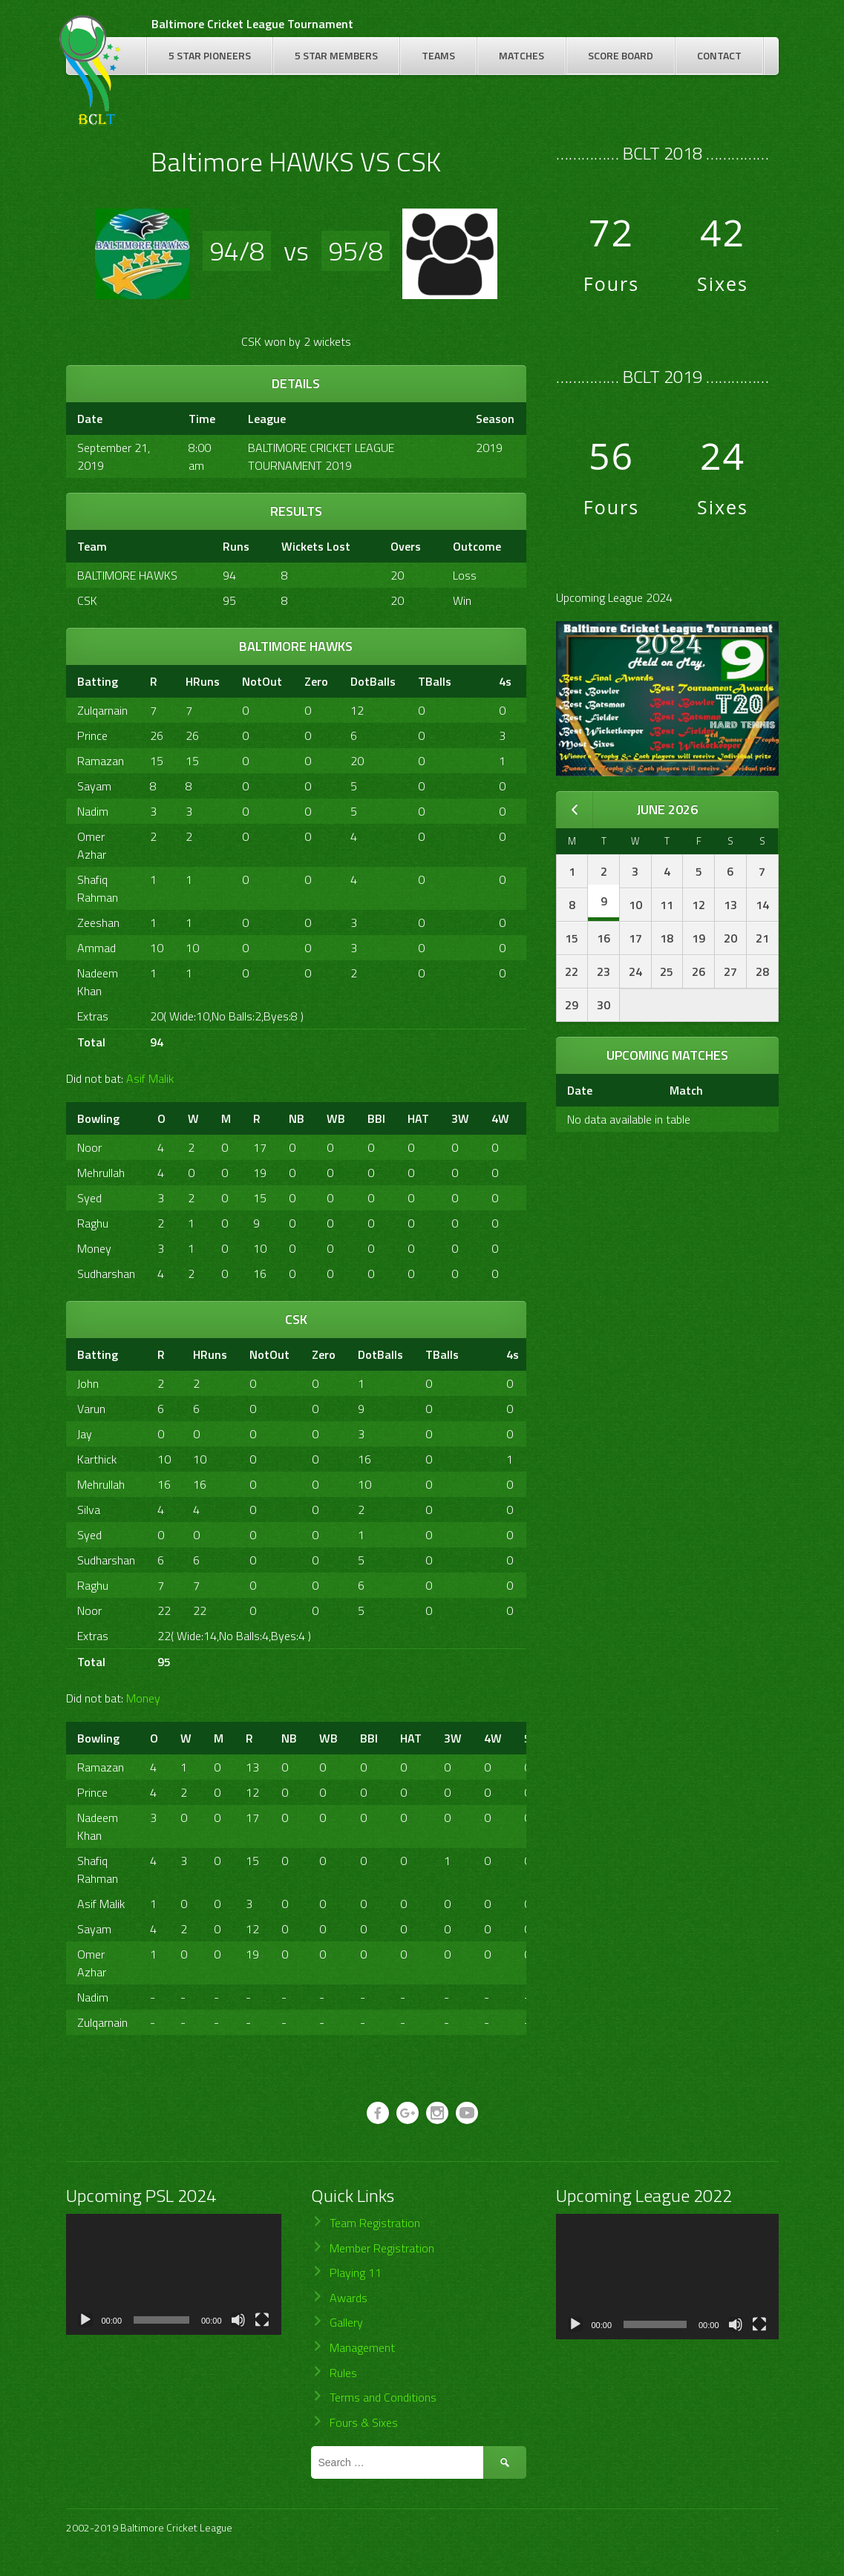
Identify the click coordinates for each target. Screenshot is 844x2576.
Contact (719, 55)
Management (362, 2347)
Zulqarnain (102, 710)
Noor (89, 1147)
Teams (438, 55)
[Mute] (238, 2320)
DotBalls (373, 681)
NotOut (262, 681)
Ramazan (100, 761)
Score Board (620, 55)
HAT (418, 1118)
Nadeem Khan (97, 982)
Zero (316, 681)
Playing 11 (356, 2272)
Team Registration (375, 2223)
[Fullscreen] (262, 2320)
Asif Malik (150, 1078)
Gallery (346, 2322)
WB (336, 1118)
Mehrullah (101, 1173)
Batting (97, 681)
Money (94, 1248)
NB (296, 1118)
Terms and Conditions (383, 2397)
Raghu (92, 1223)
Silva (88, 1509)
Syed (89, 1198)
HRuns (203, 681)
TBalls (434, 681)
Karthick (97, 1459)
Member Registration (382, 2248)
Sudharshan (106, 1273)
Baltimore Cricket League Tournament (252, 24)
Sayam (94, 786)
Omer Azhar (91, 845)
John (88, 1383)
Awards (348, 2298)
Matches (521, 55)
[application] (173, 2274)
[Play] (85, 2320)
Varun (91, 1409)
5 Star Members (336, 55)
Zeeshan (98, 922)
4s (505, 681)
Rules (343, 2373)
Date (579, 1090)
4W (500, 1118)
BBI (376, 1118)
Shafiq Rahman (97, 888)
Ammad (96, 948)
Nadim (92, 811)
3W (460, 1118)
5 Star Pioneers (210, 55)
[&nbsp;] (475, 681)
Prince (92, 735)
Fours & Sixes (364, 2422)
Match (686, 1090)
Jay (84, 1434)
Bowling (98, 1118)
